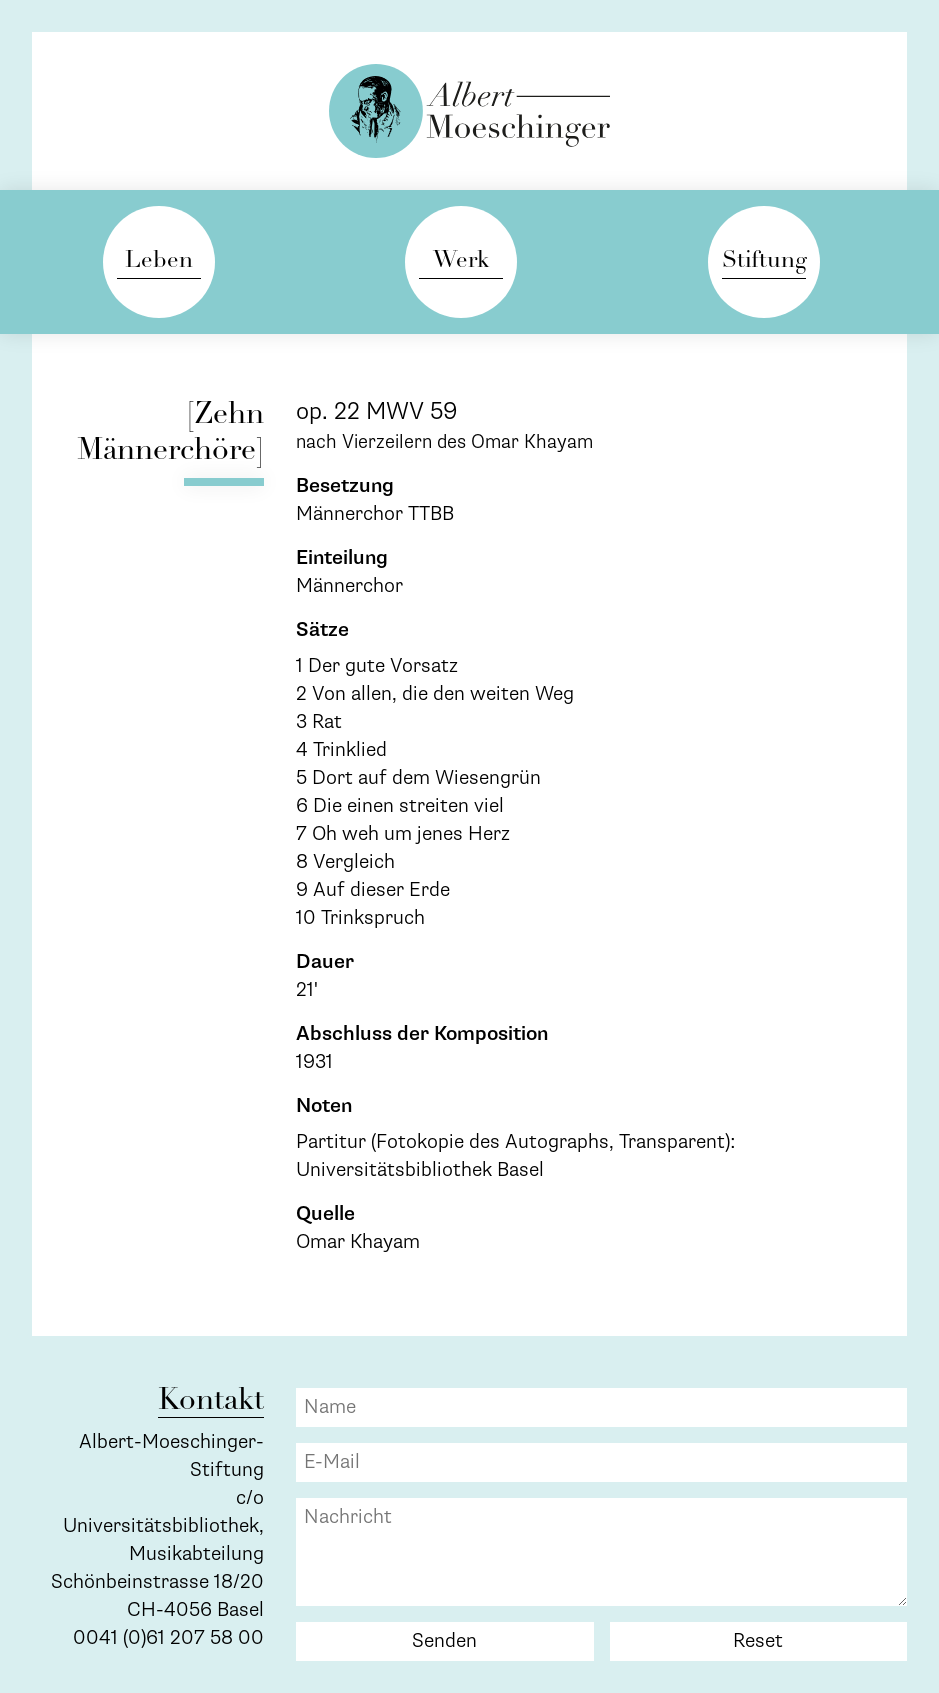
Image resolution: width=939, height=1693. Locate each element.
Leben (159, 261)
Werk (461, 261)
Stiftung (764, 261)
